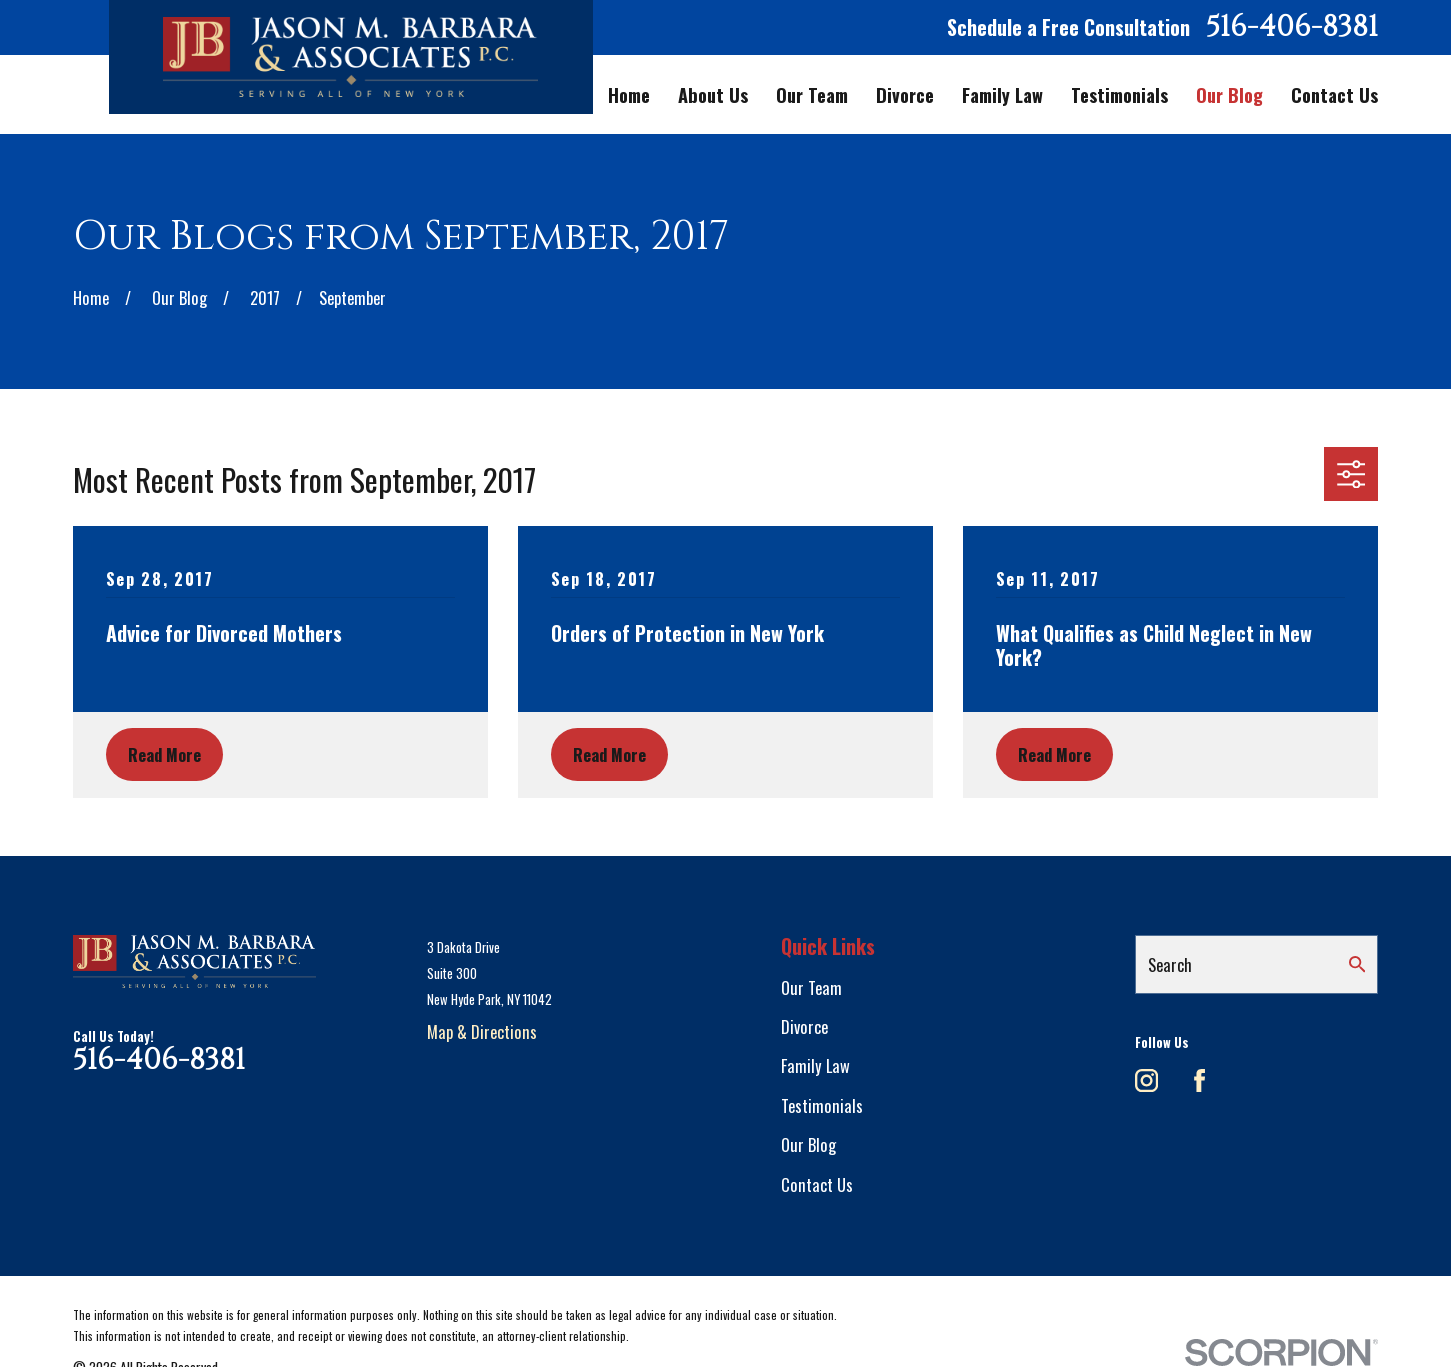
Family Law (815, 1065)
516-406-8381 (1292, 27)
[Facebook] (1199, 1080)
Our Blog (808, 1144)
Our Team (811, 987)
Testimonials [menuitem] (1119, 95)
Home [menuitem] (629, 95)
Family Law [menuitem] (1002, 95)
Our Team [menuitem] (812, 95)
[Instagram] (1146, 1080)
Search (1170, 964)
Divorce (804, 1026)
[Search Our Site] (1357, 964)
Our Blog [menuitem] (1229, 95)
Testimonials (822, 1105)
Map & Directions (482, 1031)
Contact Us (817, 1184)
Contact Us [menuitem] (1334, 95)
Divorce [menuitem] (905, 95)
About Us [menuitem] (713, 95)
